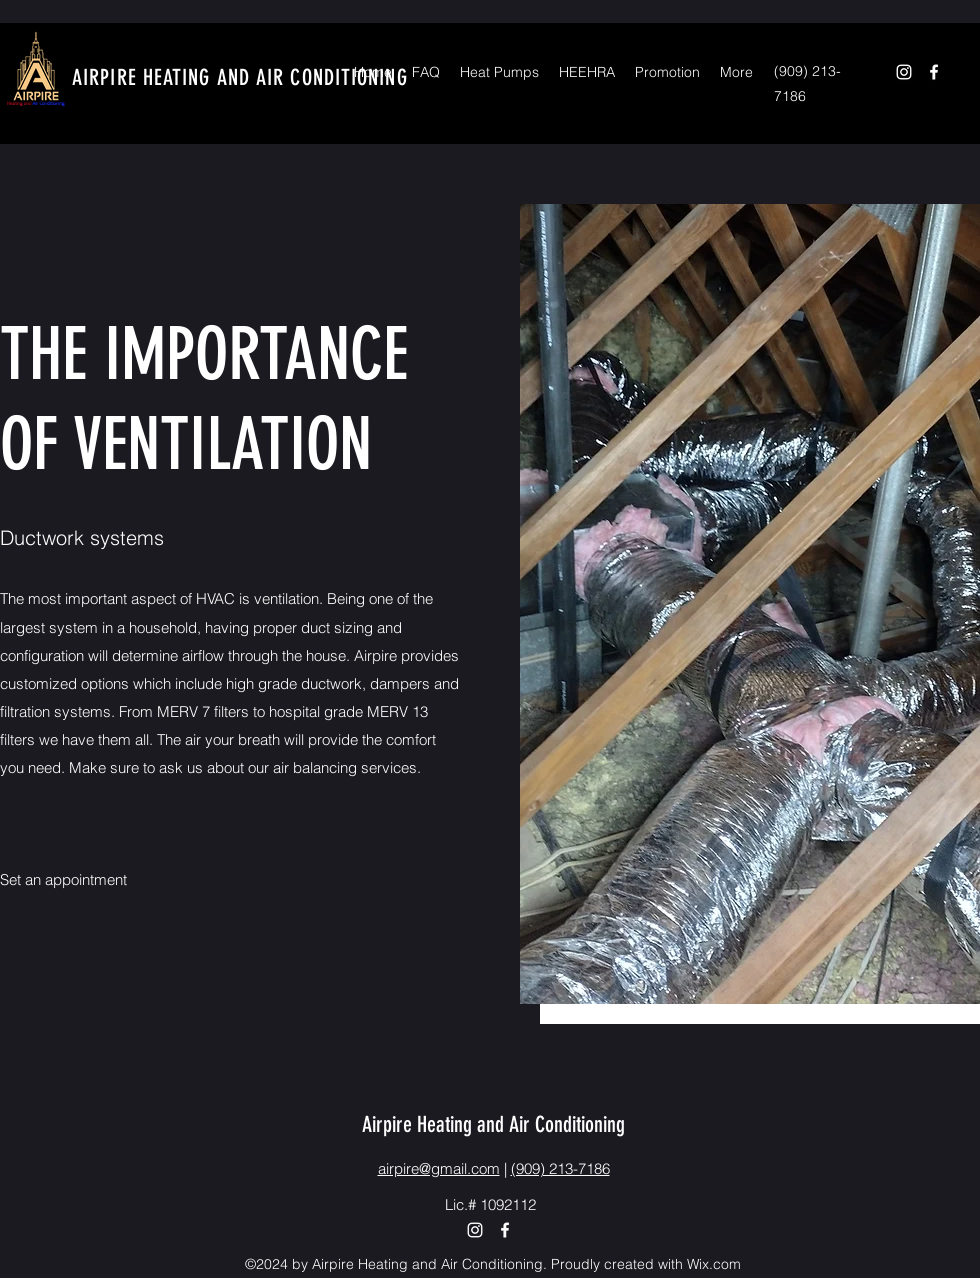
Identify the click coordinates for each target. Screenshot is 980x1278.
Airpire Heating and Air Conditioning (493, 1124)
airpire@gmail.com (439, 1168)
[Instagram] (904, 72)
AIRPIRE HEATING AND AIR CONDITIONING (240, 77)
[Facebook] (934, 72)
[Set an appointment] (65, 880)
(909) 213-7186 (560, 1168)
